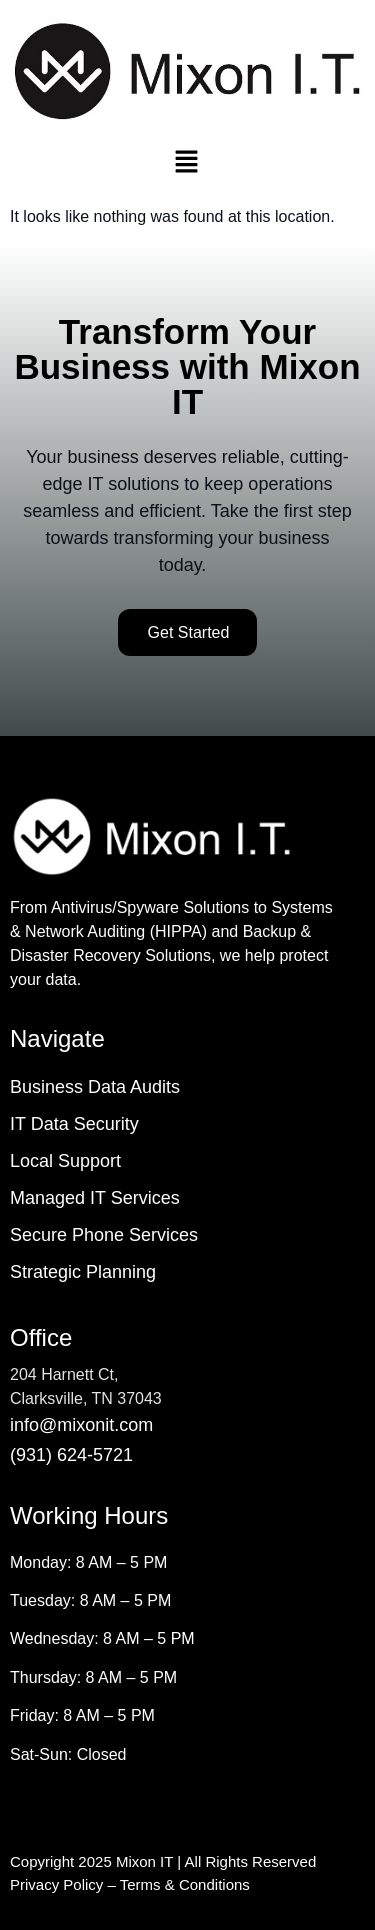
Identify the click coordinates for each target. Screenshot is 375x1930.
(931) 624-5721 (71, 1455)
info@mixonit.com (81, 1425)
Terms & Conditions (185, 1884)
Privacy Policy (56, 1884)
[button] (186, 163)
